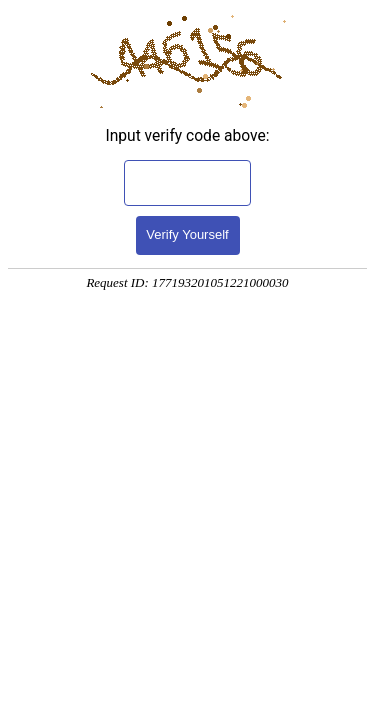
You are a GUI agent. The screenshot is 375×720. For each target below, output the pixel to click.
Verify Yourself (187, 234)
